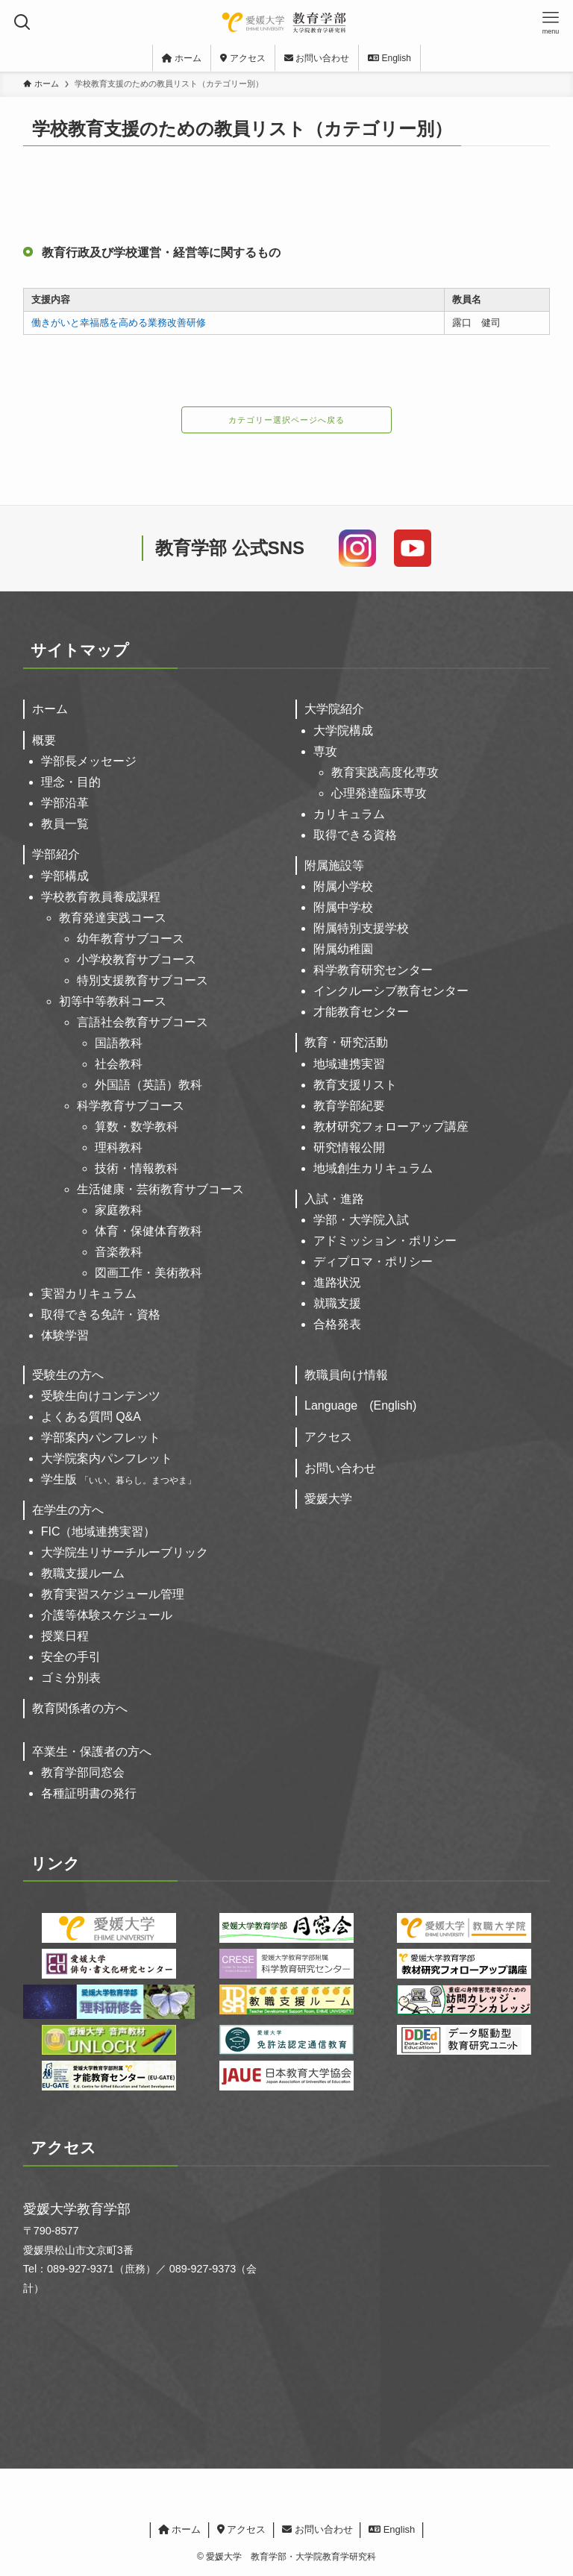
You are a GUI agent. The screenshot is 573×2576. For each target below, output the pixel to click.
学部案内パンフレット (100, 1437)
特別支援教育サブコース (142, 980)
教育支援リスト (355, 1084)
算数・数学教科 (136, 1126)
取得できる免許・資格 (100, 1314)
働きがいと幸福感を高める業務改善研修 (118, 323)
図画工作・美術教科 (148, 1272)
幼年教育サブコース (130, 938)
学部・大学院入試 (361, 1219)
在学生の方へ (68, 1510)
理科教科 (119, 1147)
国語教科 (119, 1043)
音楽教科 (119, 1251)
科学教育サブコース (130, 1105)
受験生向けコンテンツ (100, 1395)
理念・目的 (71, 782)
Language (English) (360, 1405)
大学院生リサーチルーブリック (124, 1552)
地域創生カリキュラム (373, 1168)
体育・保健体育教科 (148, 1231)
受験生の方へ (68, 1375)
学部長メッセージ (89, 761)
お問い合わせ (340, 1468)
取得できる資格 (355, 835)
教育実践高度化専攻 (385, 772)
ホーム (50, 709)
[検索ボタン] (22, 22)
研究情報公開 (349, 1147)
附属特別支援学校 (361, 928)
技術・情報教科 (136, 1168)
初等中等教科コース (112, 1001)
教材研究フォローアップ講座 (391, 1126)
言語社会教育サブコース (142, 1022)
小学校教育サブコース (136, 959)
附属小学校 (343, 886)
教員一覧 (65, 823)
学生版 (118, 1479)
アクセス (328, 1436)
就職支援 (337, 1303)
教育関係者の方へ (80, 1708)
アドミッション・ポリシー (385, 1240)
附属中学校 (343, 907)
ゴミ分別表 (71, 1677)
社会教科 (119, 1064)
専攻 (325, 751)
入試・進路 (334, 1199)
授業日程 (65, 1636)
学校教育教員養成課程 (100, 896)
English (392, 2529)
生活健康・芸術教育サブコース (160, 1189)
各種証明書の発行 (89, 1793)
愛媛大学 (328, 1498)
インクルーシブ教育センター (391, 990)
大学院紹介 (334, 709)
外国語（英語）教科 (148, 1084)
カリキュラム (349, 814)
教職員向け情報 (346, 1375)
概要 (44, 740)
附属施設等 (334, 865)
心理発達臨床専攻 (379, 793)
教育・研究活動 (346, 1042)
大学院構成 (343, 730)
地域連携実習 (349, 1064)
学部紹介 (56, 854)
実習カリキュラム (89, 1293)
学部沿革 (65, 803)
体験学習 (65, 1335)
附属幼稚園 (343, 949)
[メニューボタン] (550, 22)
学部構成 (65, 876)
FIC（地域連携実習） (98, 1531)
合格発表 (337, 1324)
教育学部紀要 (349, 1105)
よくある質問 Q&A (91, 1416)
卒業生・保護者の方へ (91, 1751)
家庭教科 (119, 1210)
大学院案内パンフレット (106, 1458)
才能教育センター (361, 1011)
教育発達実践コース (112, 917)
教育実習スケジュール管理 (112, 1594)
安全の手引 (71, 1656)
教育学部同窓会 (83, 1772)
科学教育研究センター (373, 970)
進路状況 (337, 1282)
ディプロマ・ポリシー (373, 1261)
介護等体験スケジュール (106, 1615)
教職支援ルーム (83, 1573)
